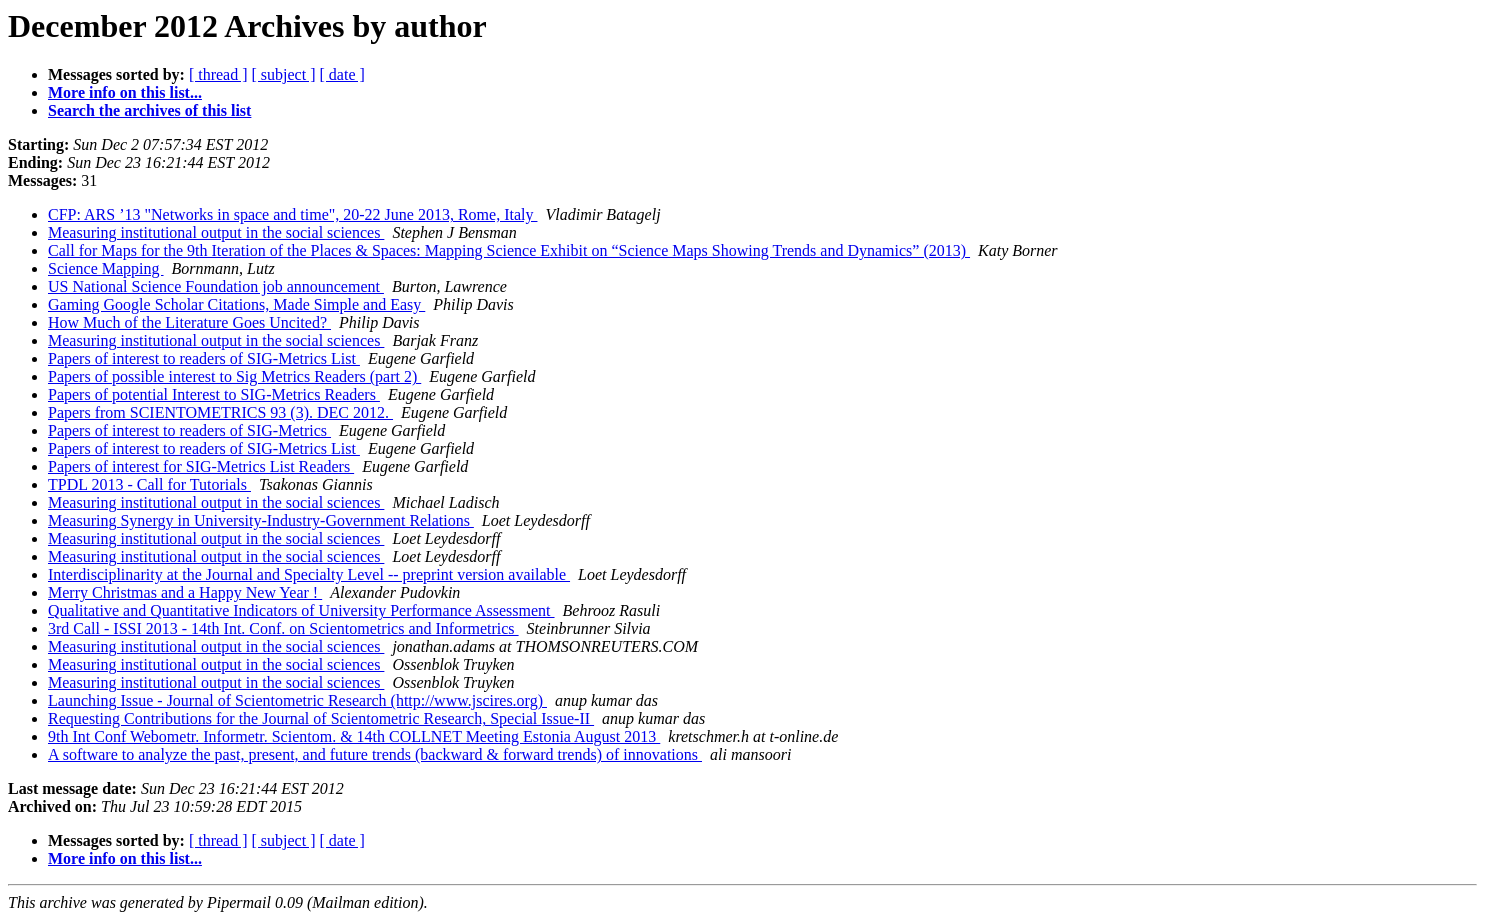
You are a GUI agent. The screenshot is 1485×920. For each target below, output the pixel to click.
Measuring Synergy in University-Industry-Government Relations (261, 520)
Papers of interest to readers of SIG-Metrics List (204, 358)
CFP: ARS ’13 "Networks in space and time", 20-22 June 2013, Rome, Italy (292, 214)
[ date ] (342, 74)
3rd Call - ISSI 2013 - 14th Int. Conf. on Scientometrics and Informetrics (283, 628)
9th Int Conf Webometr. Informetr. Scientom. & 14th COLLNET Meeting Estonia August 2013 (354, 736)
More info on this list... (125, 92)
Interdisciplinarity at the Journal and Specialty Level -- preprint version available (309, 574)
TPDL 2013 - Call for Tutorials (149, 484)
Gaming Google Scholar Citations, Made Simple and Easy (236, 304)
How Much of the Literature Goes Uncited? (189, 322)
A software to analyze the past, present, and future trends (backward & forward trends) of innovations (375, 754)
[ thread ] (218, 74)
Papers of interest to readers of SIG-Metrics (189, 430)
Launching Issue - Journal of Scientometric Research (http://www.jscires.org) (297, 700)
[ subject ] (284, 74)
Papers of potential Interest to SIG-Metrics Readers (214, 394)
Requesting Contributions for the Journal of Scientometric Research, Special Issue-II (321, 718)
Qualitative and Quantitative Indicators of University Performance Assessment (301, 610)
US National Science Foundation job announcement (216, 286)
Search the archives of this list (149, 110)
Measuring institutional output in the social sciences (216, 232)
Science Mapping (106, 268)
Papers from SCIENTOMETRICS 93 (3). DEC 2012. (220, 412)
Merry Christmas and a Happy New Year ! (185, 592)
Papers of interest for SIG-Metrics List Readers (201, 466)
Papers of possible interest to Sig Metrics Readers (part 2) (234, 376)
